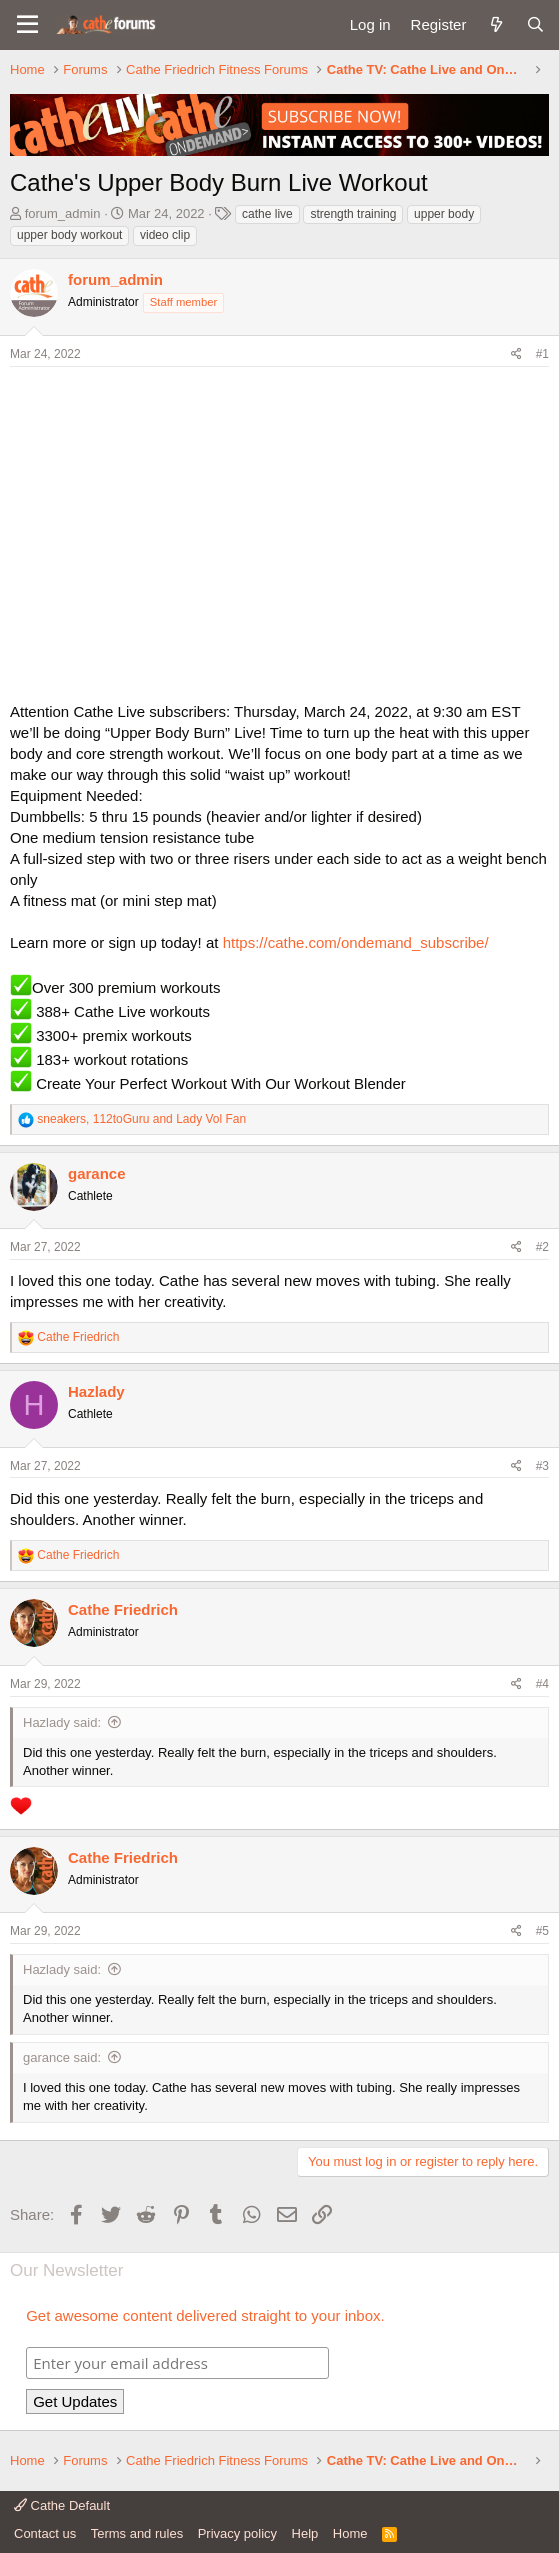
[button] (27, 25)
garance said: (62, 2057)
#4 (542, 1684)
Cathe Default (62, 2505)
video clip (165, 235)
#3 (542, 1466)
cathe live (267, 214)
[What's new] (495, 24)
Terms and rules (137, 2533)
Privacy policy (237, 2533)
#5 (542, 1931)
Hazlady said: (62, 1722)
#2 (542, 1247)
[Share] (516, 354)
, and (141, 1119)
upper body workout (69, 235)
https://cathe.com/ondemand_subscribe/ (356, 942)
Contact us (45, 2533)
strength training (353, 214)
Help (305, 2533)
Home (350, 2533)
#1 (542, 354)
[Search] (535, 24)
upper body (444, 214)
